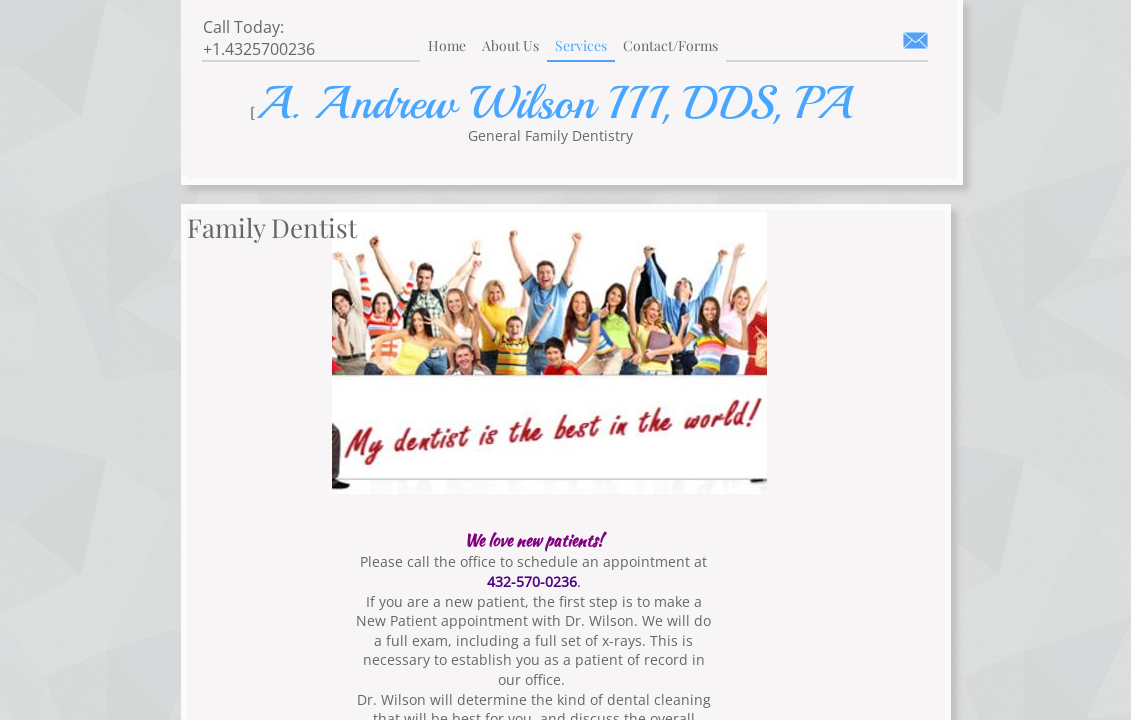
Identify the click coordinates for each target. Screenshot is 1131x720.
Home (447, 45)
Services (581, 45)
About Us (510, 45)
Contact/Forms (670, 45)
